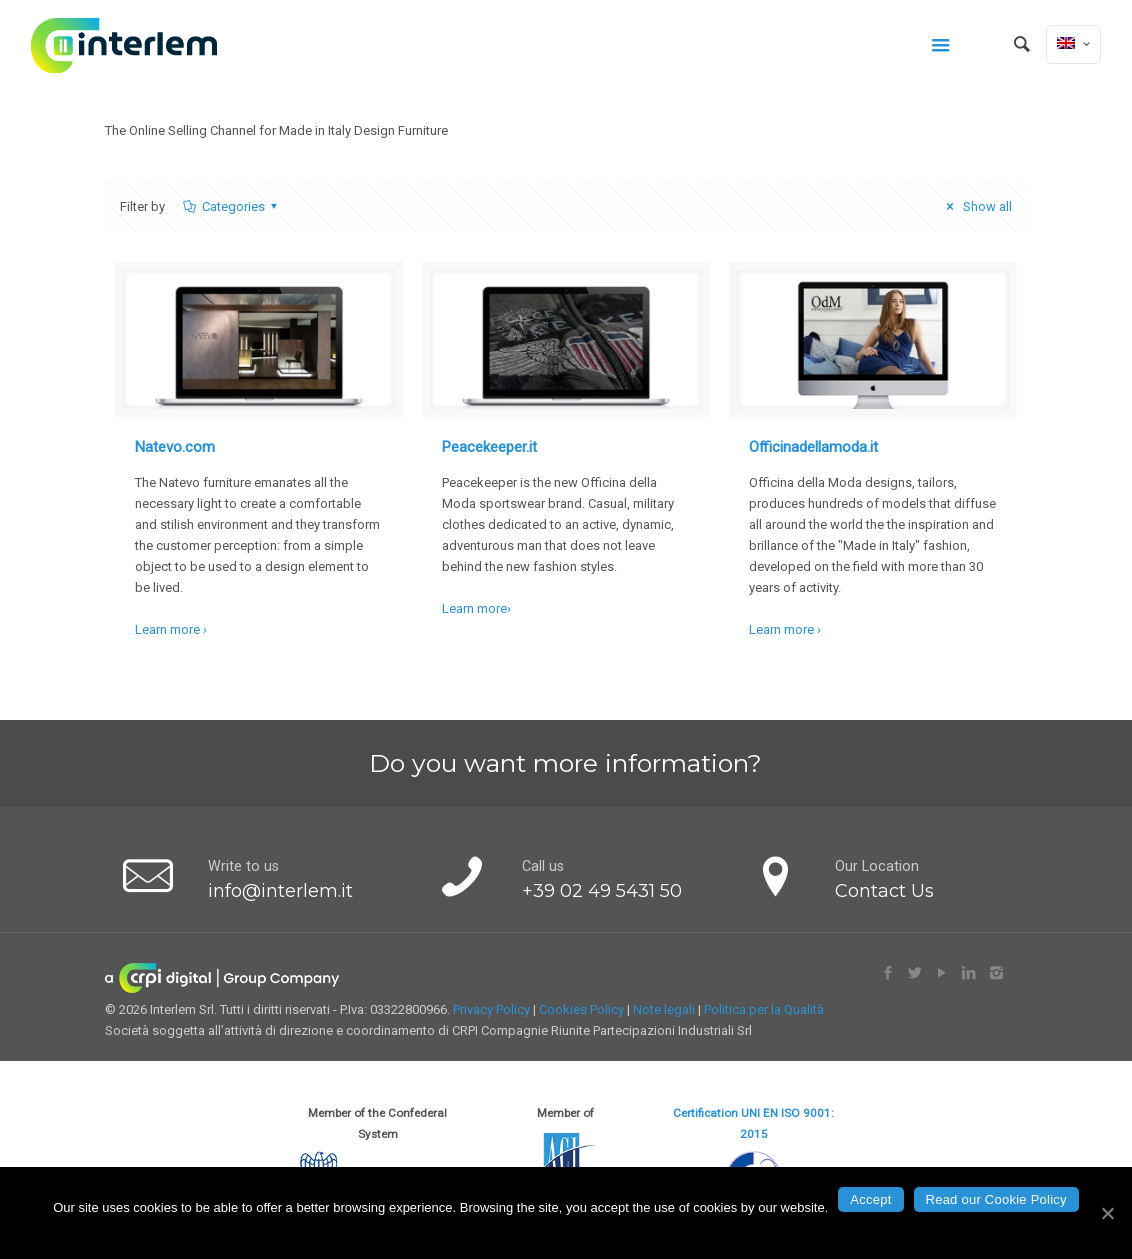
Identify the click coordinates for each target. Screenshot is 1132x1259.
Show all (976, 206)
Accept (870, 1199)
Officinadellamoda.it (813, 447)
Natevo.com (175, 447)
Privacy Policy (491, 1009)
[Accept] (1107, 1213)
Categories (231, 206)
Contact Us (884, 891)
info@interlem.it (280, 891)
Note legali (664, 1009)
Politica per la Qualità (764, 1009)
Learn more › (171, 629)
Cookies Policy (581, 1009)
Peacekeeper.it (489, 447)
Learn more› (476, 608)
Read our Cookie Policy (996, 1199)
